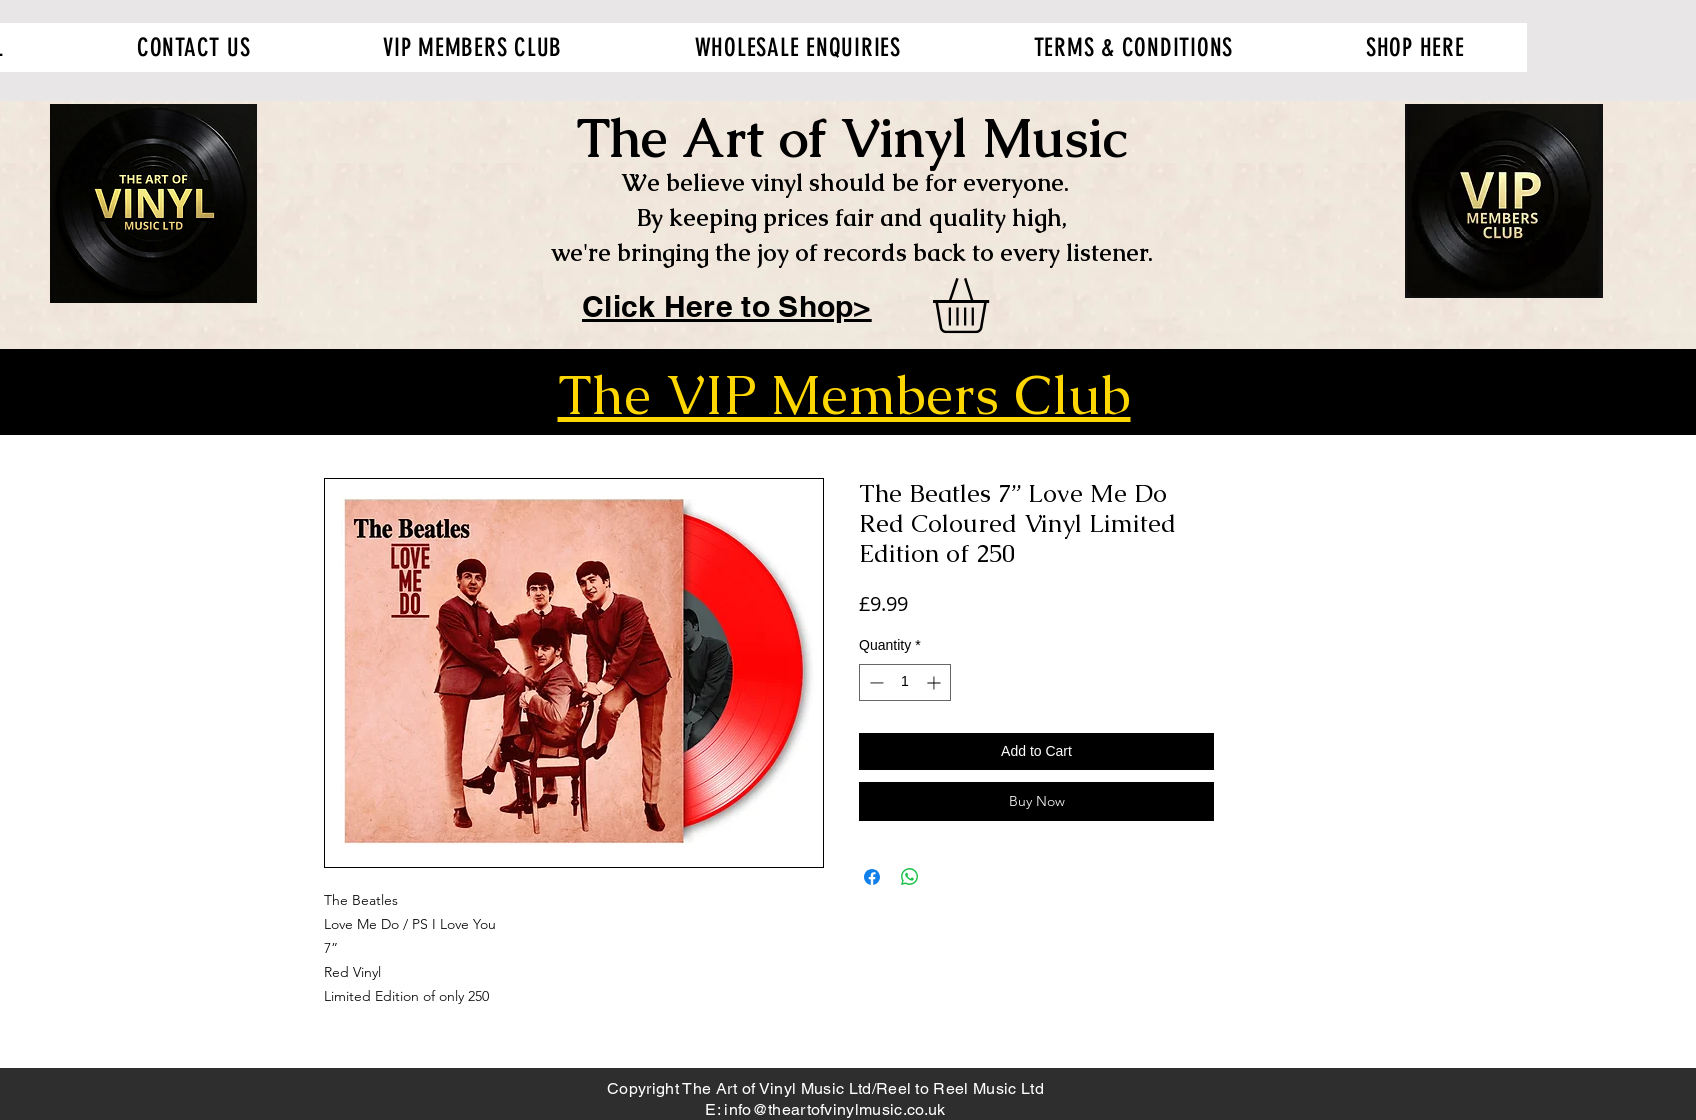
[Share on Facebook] (872, 877)
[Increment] (935, 682)
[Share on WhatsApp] (910, 877)
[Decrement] (874, 682)
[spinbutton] (905, 682)
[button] (993, 305)
